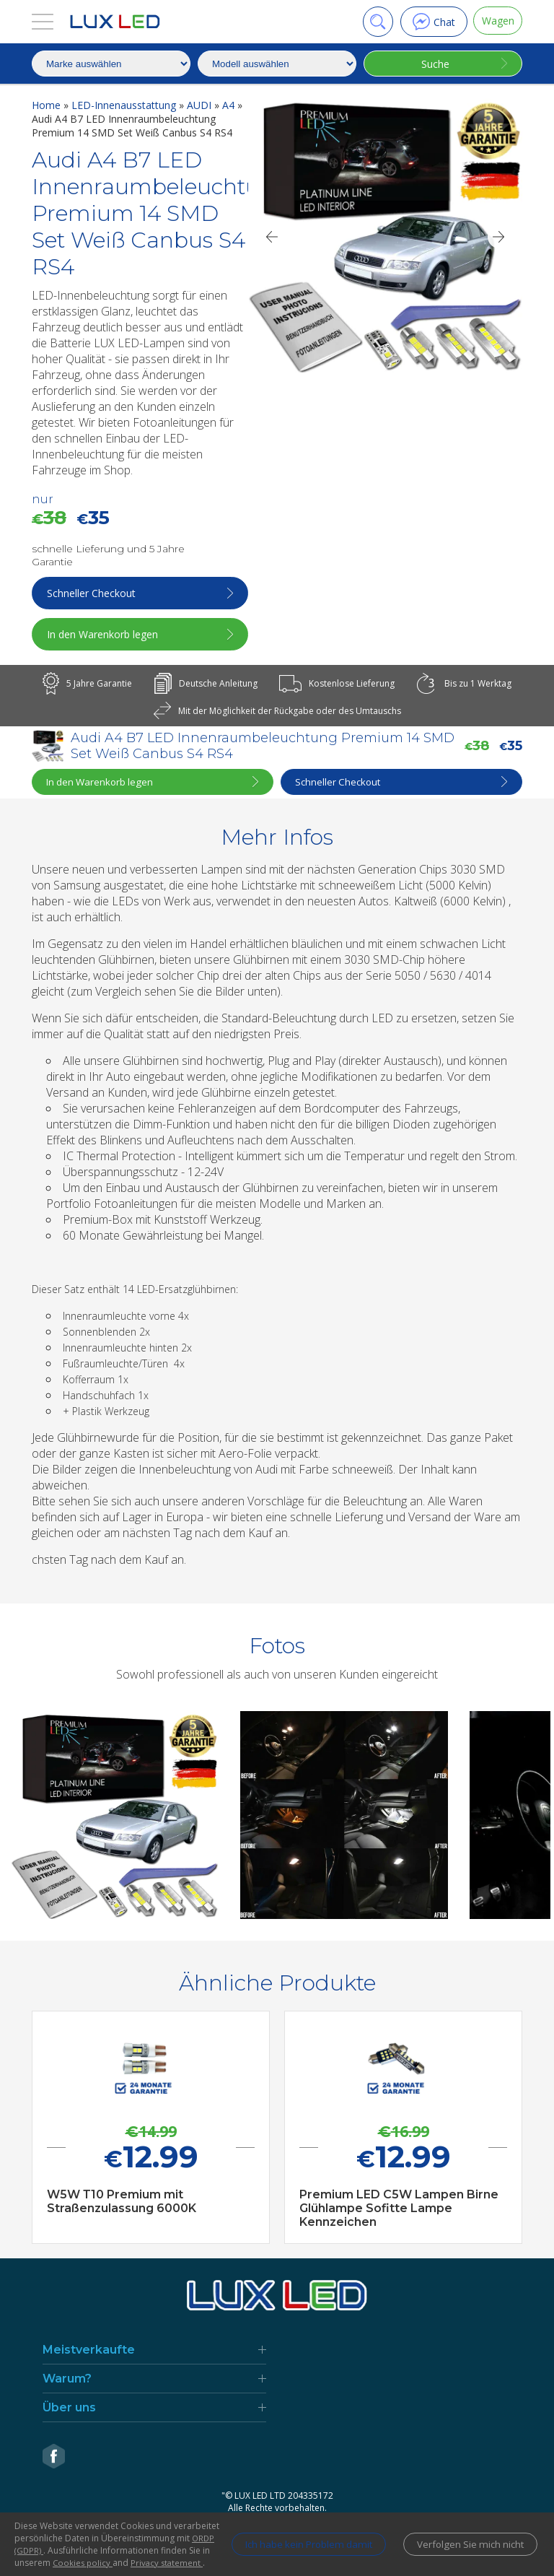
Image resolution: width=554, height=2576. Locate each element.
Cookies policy (84, 2563)
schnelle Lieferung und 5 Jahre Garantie (108, 555)
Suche (433, 64)
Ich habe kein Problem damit (294, 2538)
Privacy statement (170, 2563)
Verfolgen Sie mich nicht (467, 2538)
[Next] (499, 237)
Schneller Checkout (92, 593)
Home (47, 105)
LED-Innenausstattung (125, 105)
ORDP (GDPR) (133, 2538)
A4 (229, 105)
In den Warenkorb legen (103, 634)
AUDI (200, 105)
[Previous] (271, 237)
